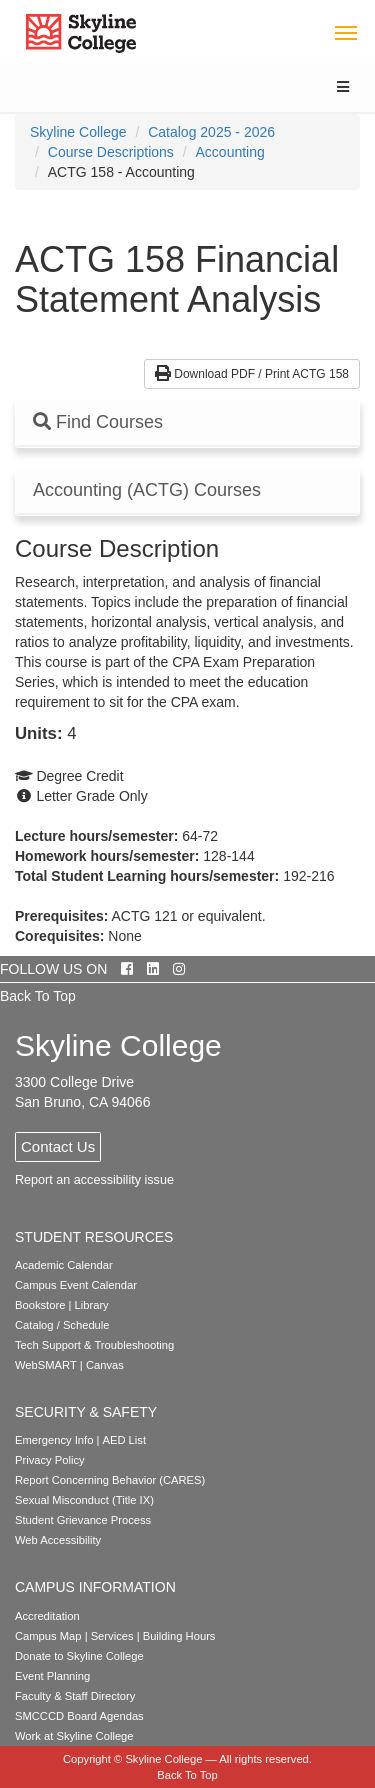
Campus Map (48, 1636)
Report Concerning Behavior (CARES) (110, 1480)
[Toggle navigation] (345, 31)
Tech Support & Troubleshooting (94, 1345)
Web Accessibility (58, 1540)
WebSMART (46, 1365)
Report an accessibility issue (94, 1180)
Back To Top (38, 996)
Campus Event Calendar (76, 1285)
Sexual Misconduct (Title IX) (84, 1500)
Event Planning (52, 1676)
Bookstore (40, 1305)
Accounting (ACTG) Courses (147, 490)
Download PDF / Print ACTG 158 (252, 374)
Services (112, 1636)
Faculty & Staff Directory (75, 1696)
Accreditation (47, 1616)
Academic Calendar (64, 1265)
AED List (124, 1440)
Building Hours (179, 1636)
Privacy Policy (50, 1460)
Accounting (230, 152)
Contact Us (58, 1146)
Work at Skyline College (74, 1736)
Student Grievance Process (83, 1520)
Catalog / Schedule (62, 1325)
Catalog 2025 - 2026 (211, 132)
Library (92, 1305)
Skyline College (78, 132)
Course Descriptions (111, 152)
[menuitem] (78, 132)
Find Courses (98, 422)
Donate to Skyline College (79, 1656)
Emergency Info (54, 1440)
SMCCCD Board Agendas (79, 1716)
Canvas (105, 1365)
